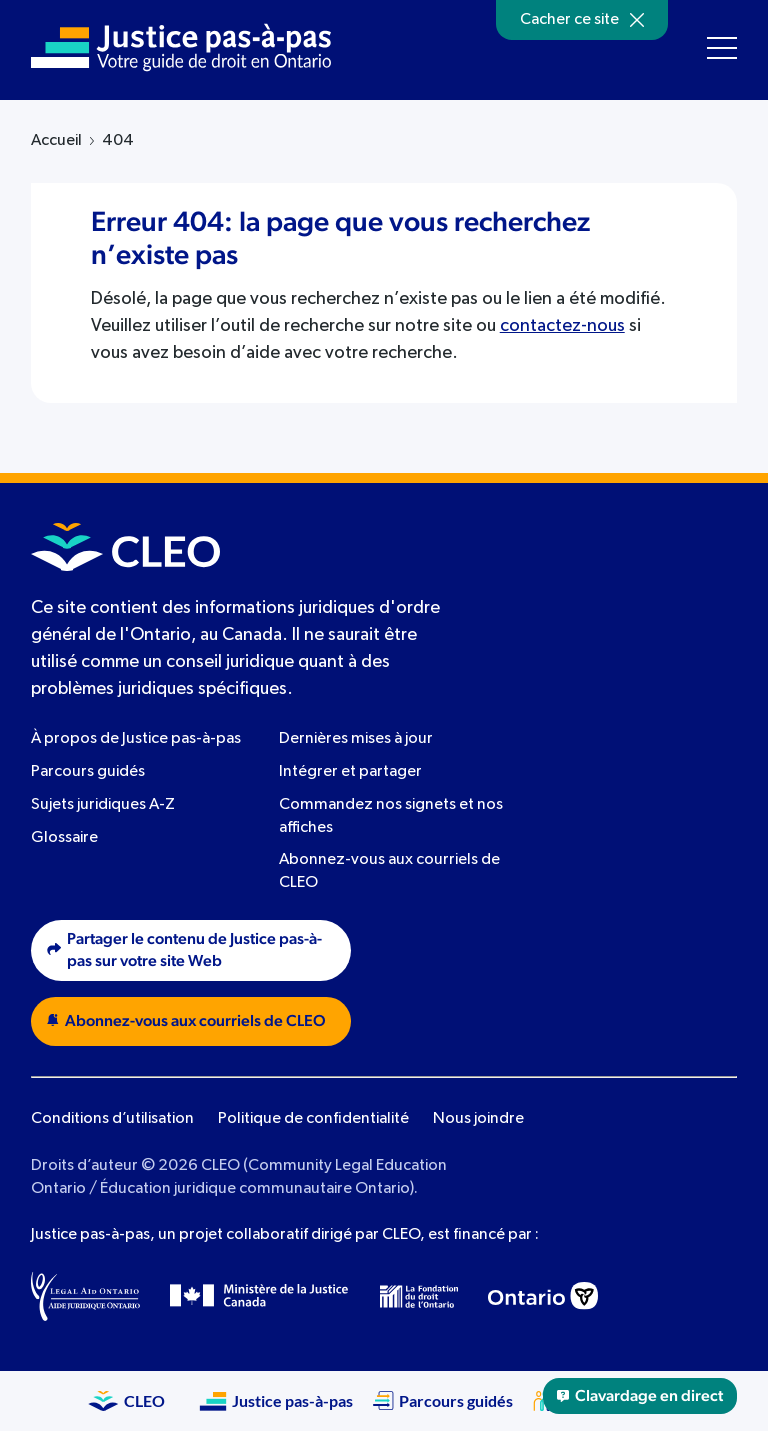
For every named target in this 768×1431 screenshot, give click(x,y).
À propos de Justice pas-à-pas (136, 739)
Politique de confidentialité (313, 1119)
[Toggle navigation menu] (722, 48)
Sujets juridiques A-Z (103, 805)
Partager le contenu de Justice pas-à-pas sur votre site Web (184, 950)
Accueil (56, 141)
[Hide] (637, 20)
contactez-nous (562, 326)
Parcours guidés (88, 772)
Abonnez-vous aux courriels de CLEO (186, 1021)
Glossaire (64, 838)
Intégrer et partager (350, 772)
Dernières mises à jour (356, 739)
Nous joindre (478, 1119)
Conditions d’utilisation (112, 1119)
